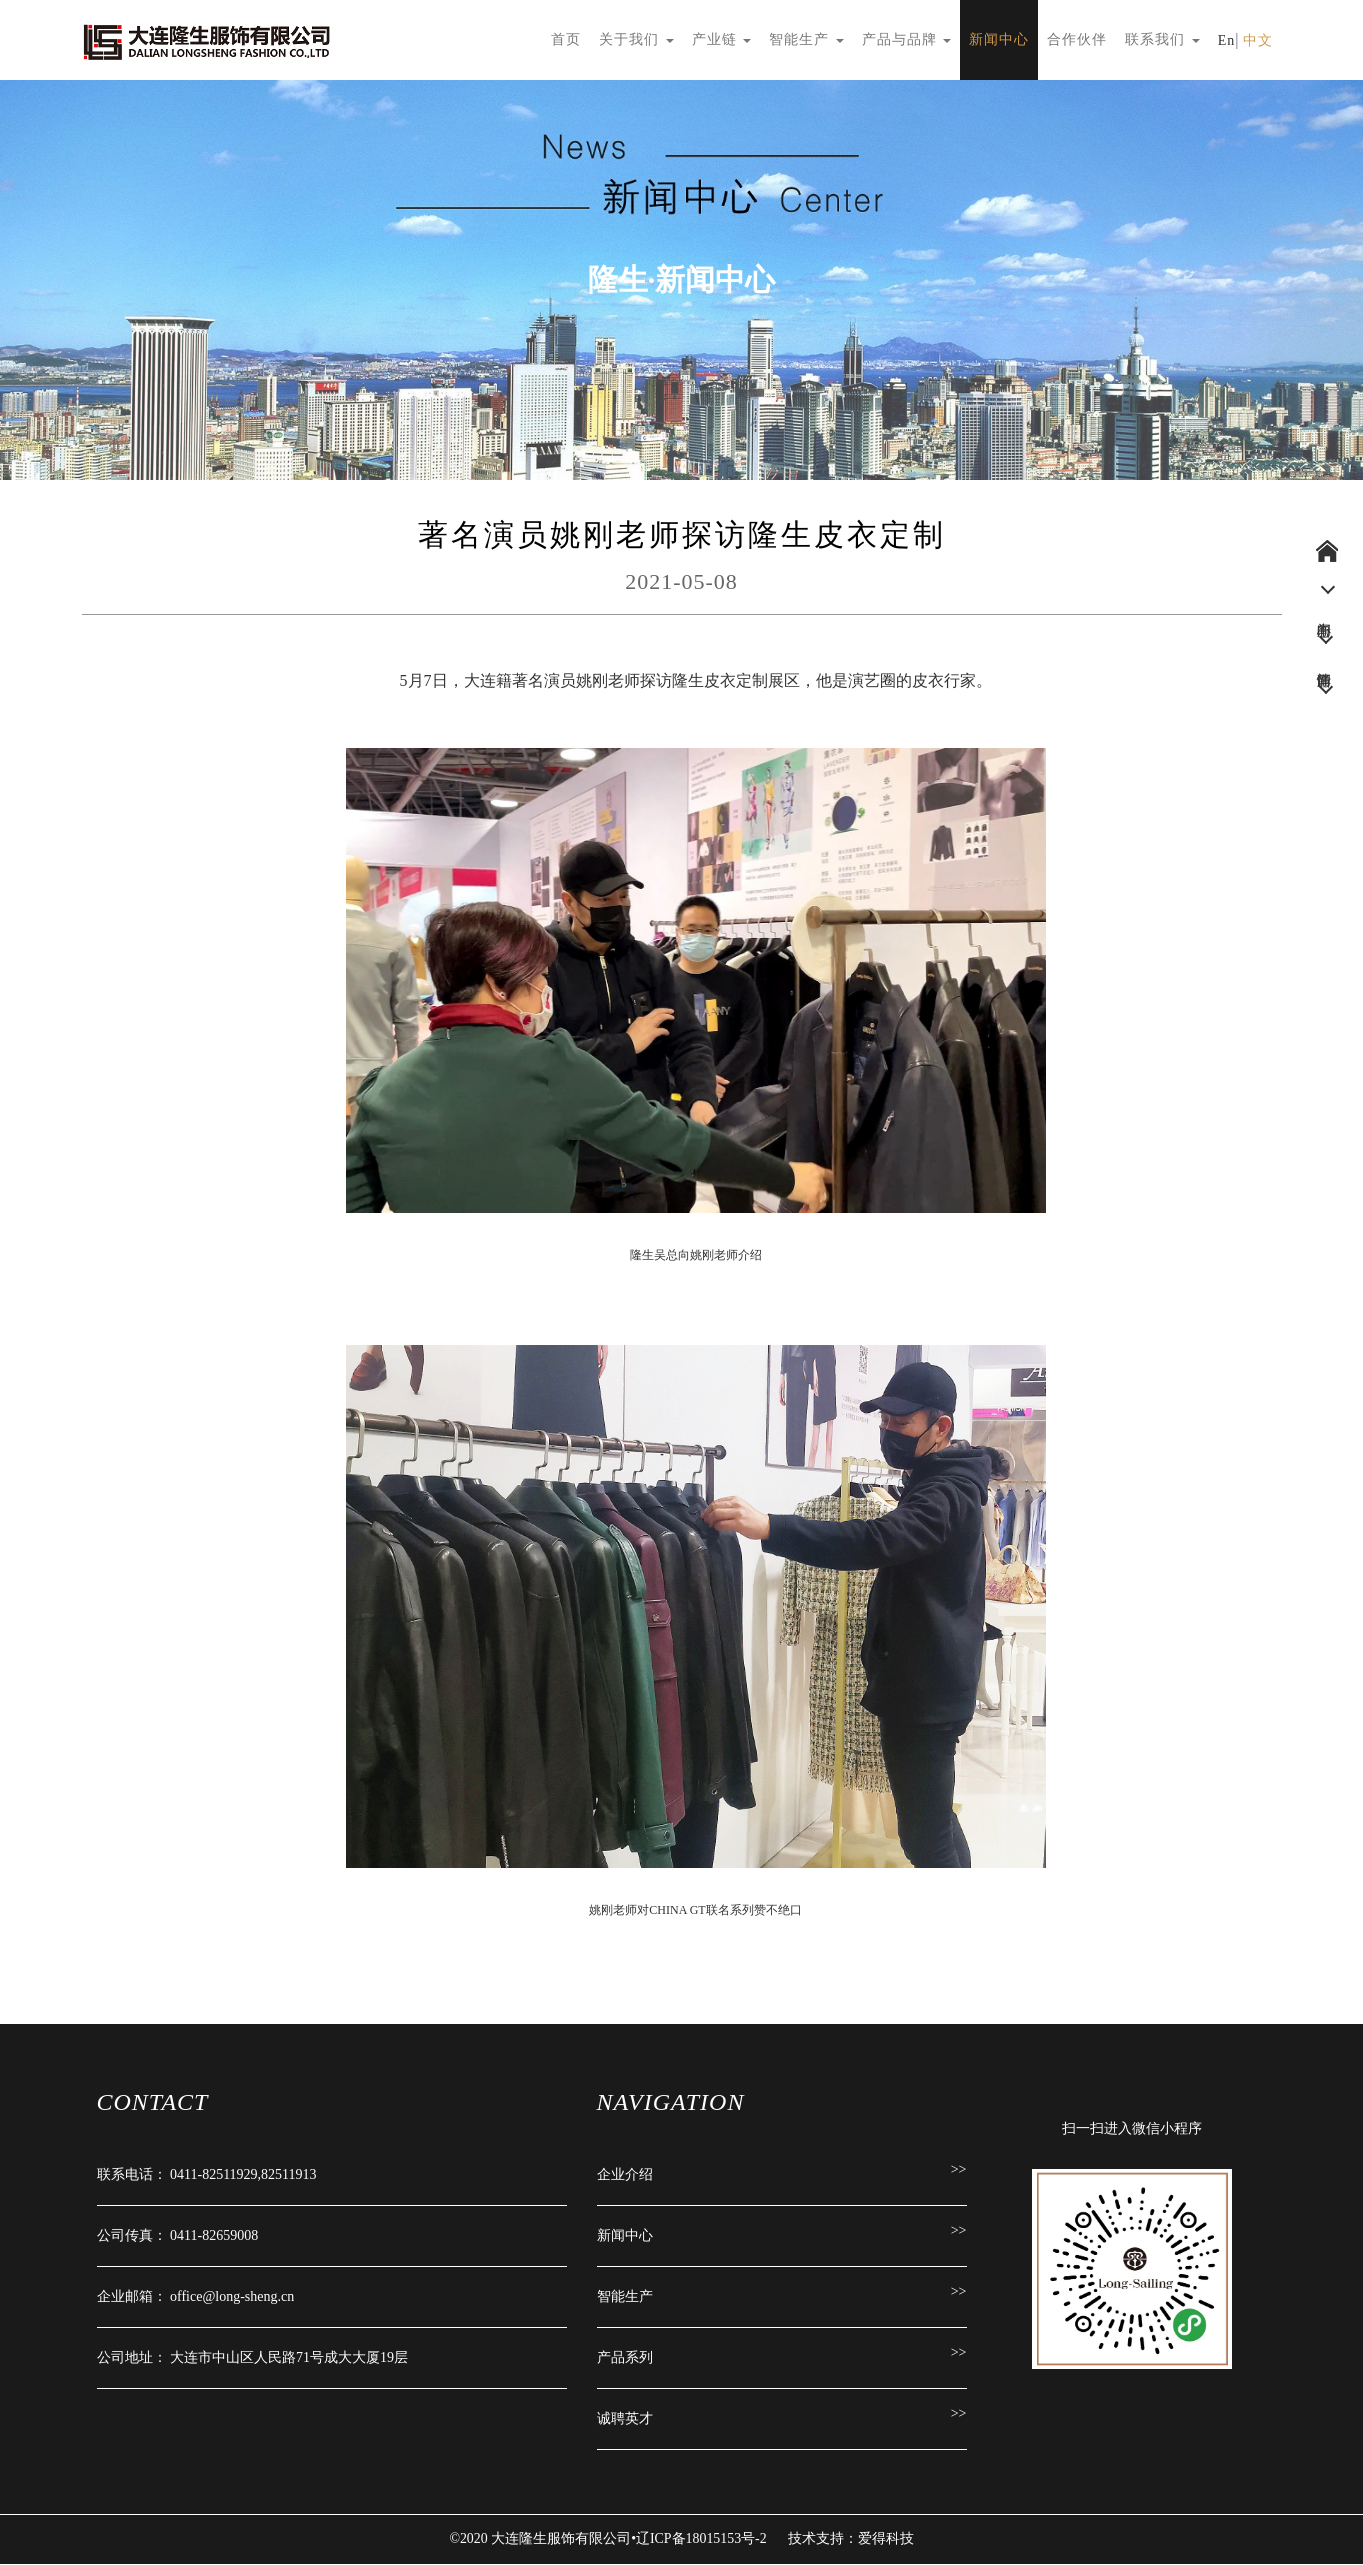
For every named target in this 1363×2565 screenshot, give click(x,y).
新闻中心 (999, 39)
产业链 (722, 39)
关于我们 (636, 39)
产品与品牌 (907, 39)
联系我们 (1162, 39)
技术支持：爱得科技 (851, 2539)
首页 (566, 39)
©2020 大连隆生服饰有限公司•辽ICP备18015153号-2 (610, 2539)
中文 (1258, 40)
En (1227, 40)
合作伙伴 (1077, 39)
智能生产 (806, 39)
